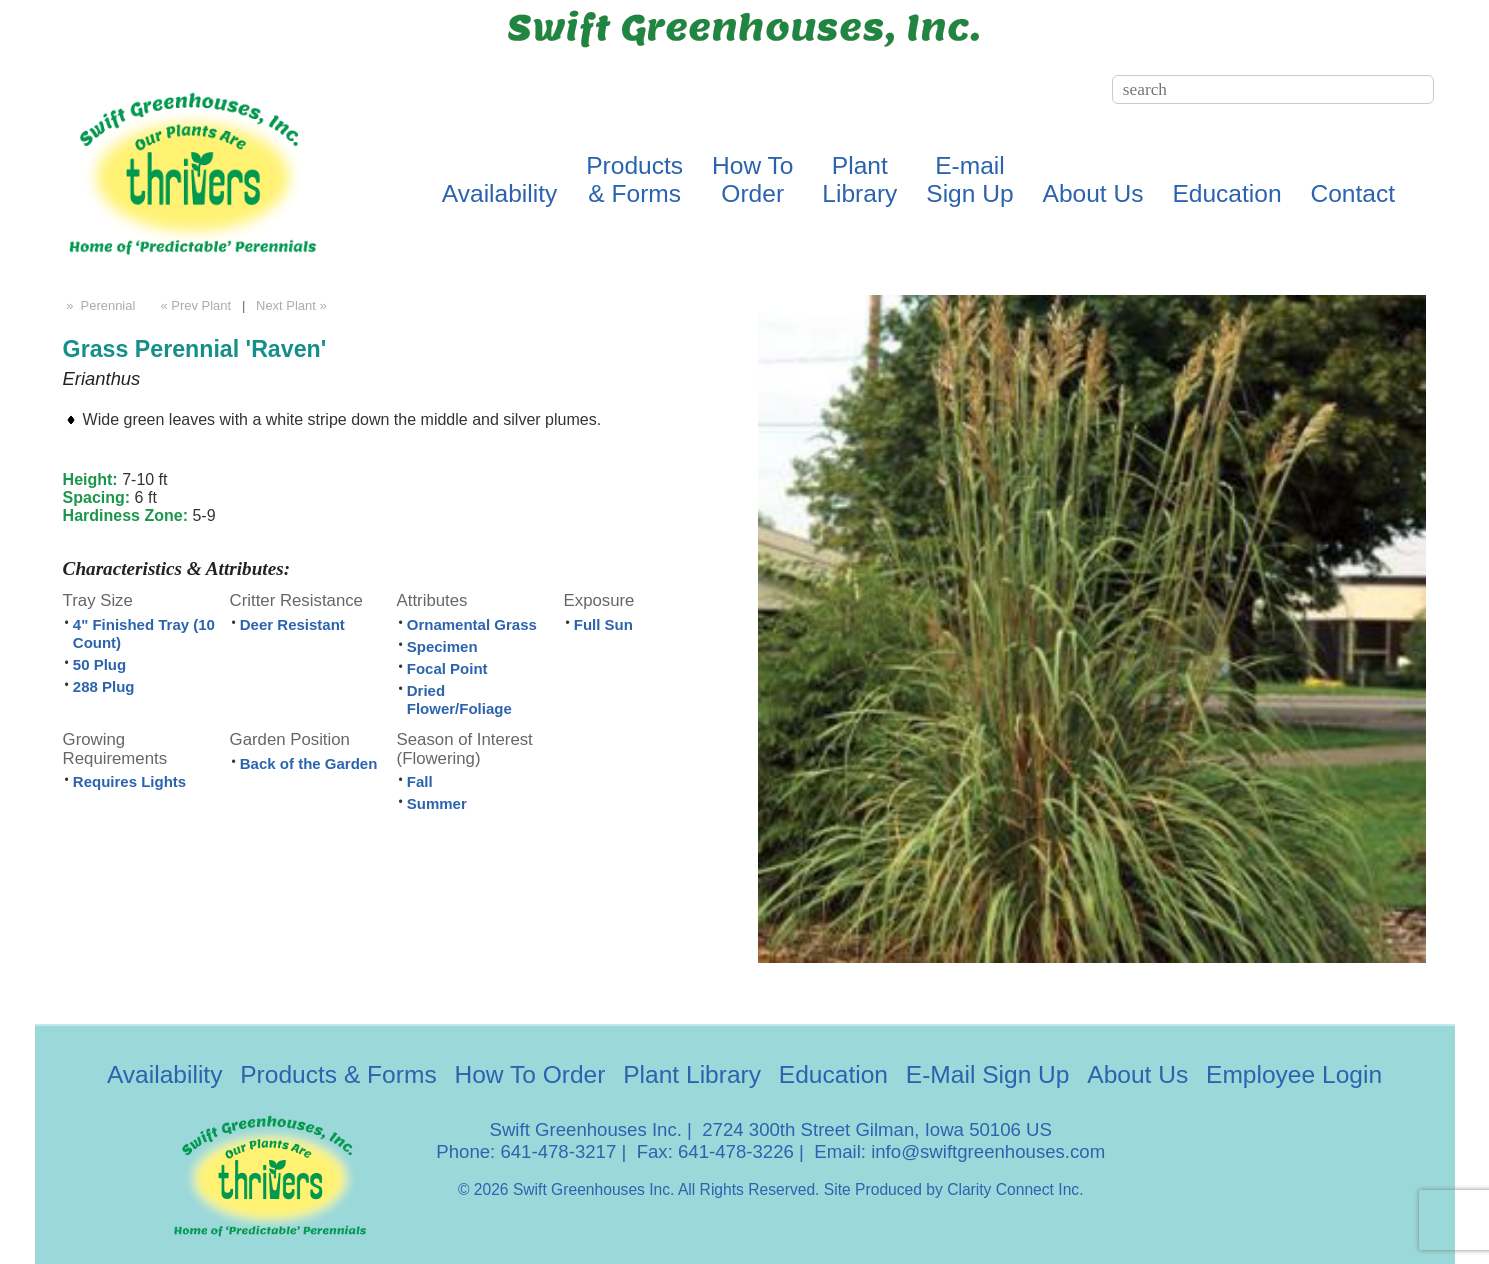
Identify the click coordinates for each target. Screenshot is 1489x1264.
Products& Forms (634, 179)
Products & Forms (338, 1074)
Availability (500, 193)
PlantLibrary (859, 179)
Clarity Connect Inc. (1015, 1189)
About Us (1093, 193)
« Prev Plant (194, 305)
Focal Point (447, 668)
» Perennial (99, 305)
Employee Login (1294, 1074)
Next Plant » (293, 305)
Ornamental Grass (472, 624)
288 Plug (104, 686)
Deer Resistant (292, 624)
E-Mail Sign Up (988, 1074)
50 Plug (99, 664)
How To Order (529, 1074)
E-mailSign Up (969, 179)
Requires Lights (129, 781)
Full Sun (603, 624)
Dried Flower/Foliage (459, 699)
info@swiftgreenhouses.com (988, 1151)
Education (1226, 193)
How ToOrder (752, 179)
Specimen (442, 646)
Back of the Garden (309, 763)
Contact (1352, 193)
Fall (420, 781)
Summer (437, 803)
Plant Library (692, 1074)
